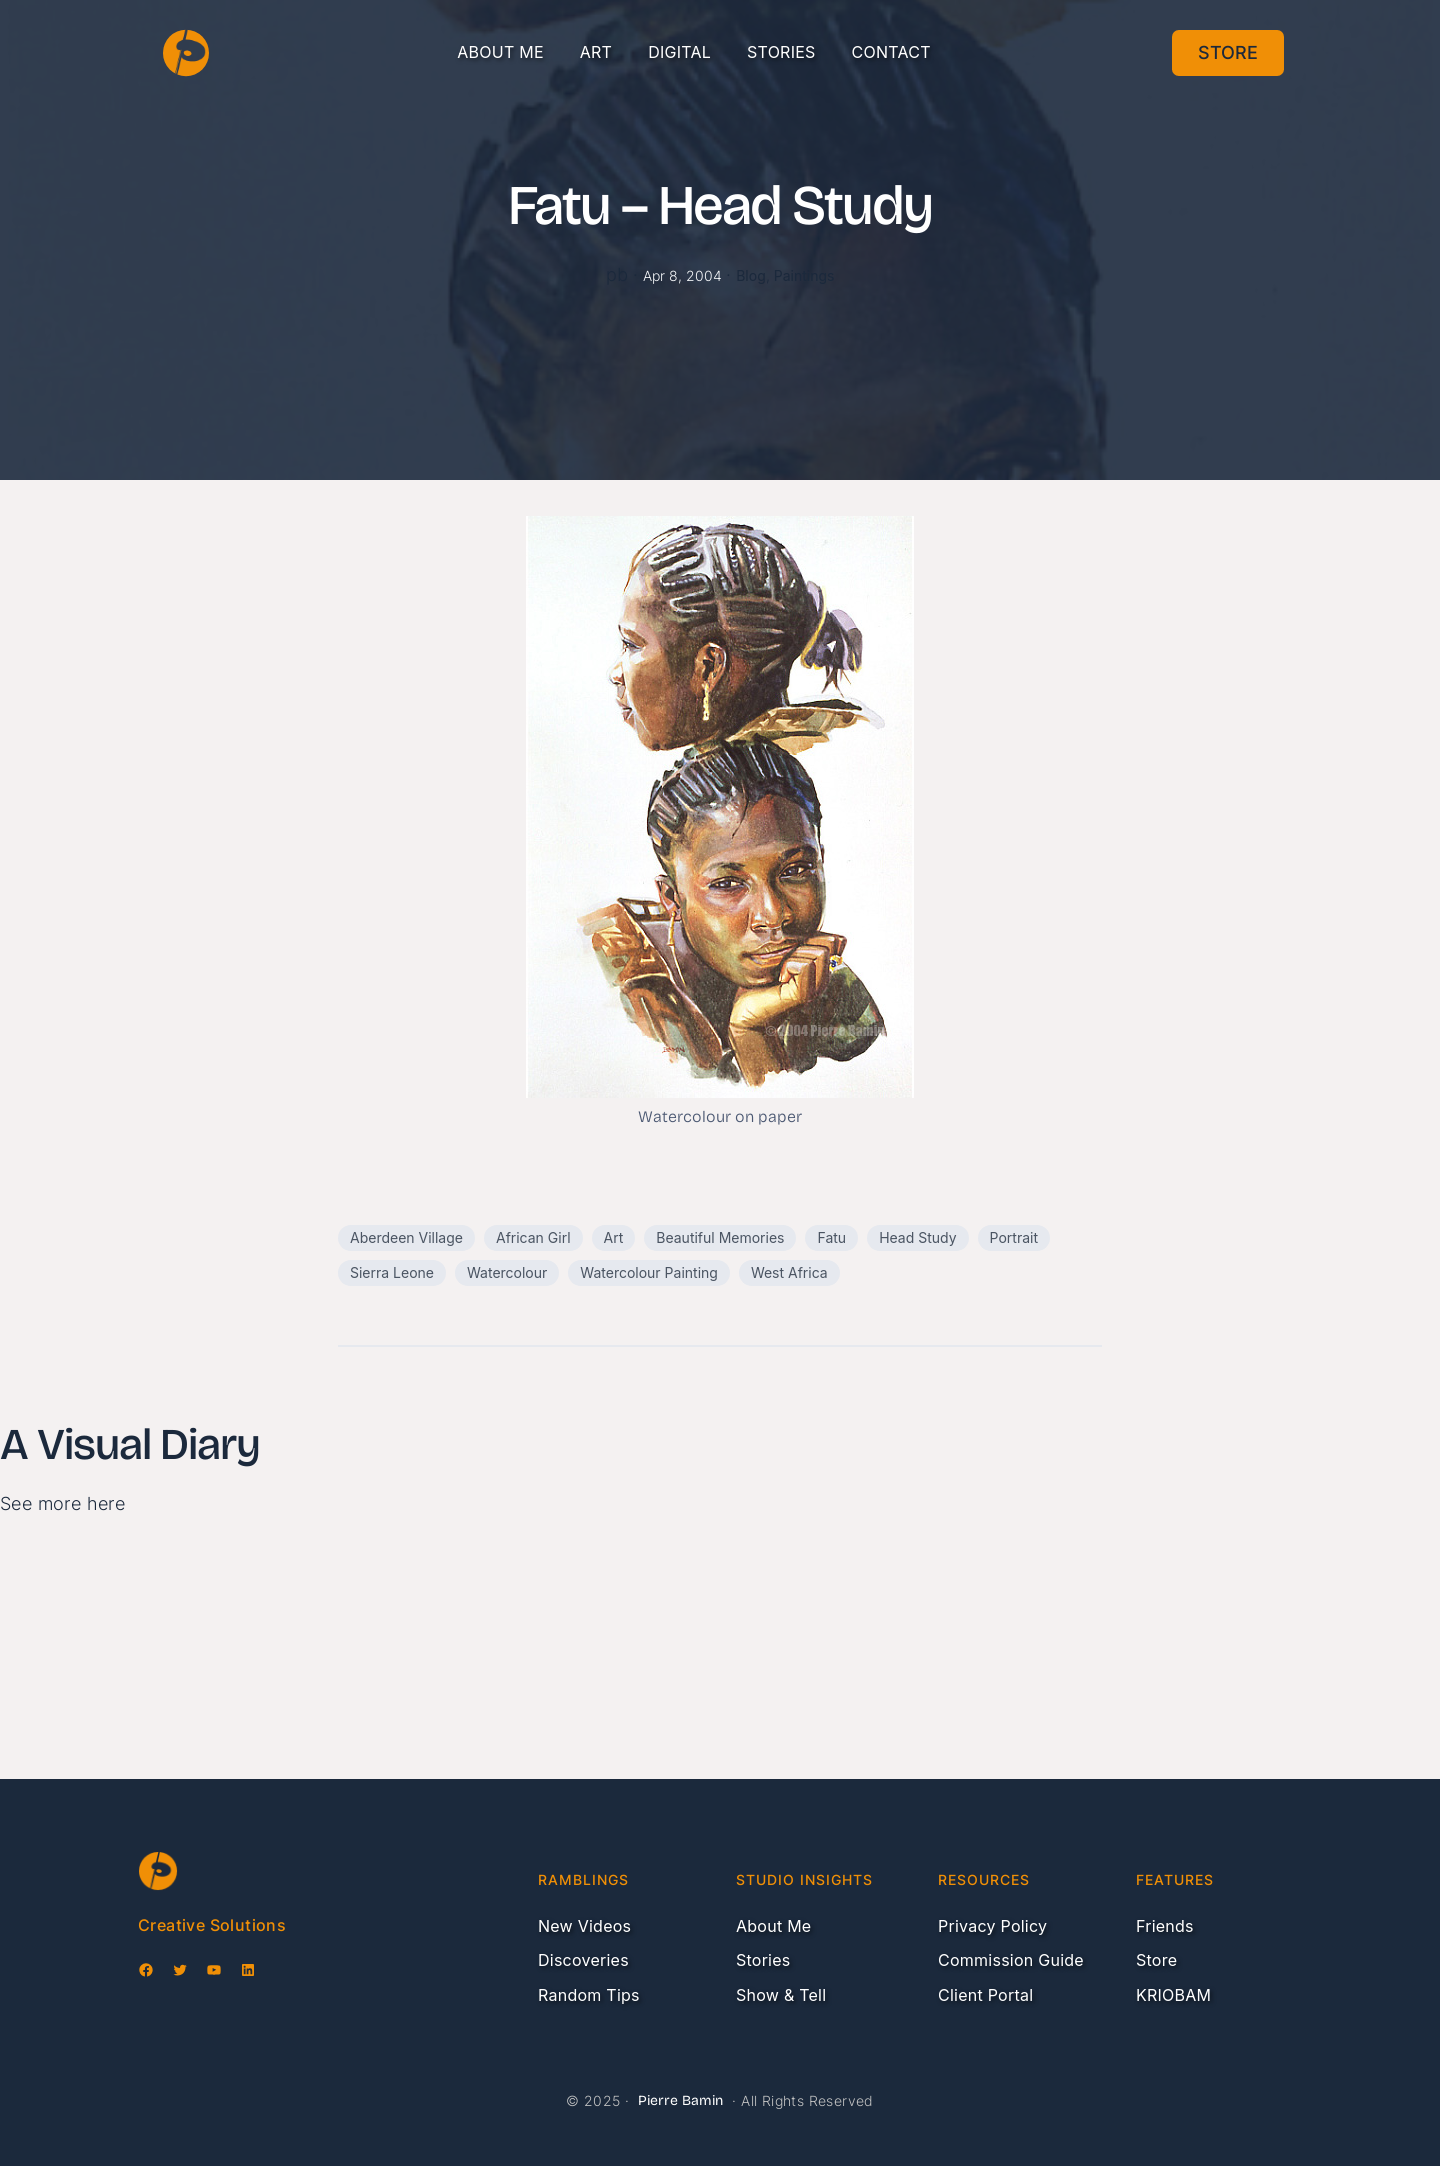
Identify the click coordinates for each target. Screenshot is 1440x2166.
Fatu (831, 1237)
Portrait (1014, 1237)
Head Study (917, 1237)
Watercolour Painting (649, 1272)
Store (1228, 52)
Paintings (804, 275)
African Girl (533, 1237)
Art (614, 1237)
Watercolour (507, 1272)
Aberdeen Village (406, 1237)
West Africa (789, 1272)
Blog (751, 275)
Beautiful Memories (720, 1237)
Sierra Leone (392, 1272)
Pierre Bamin (680, 2100)
